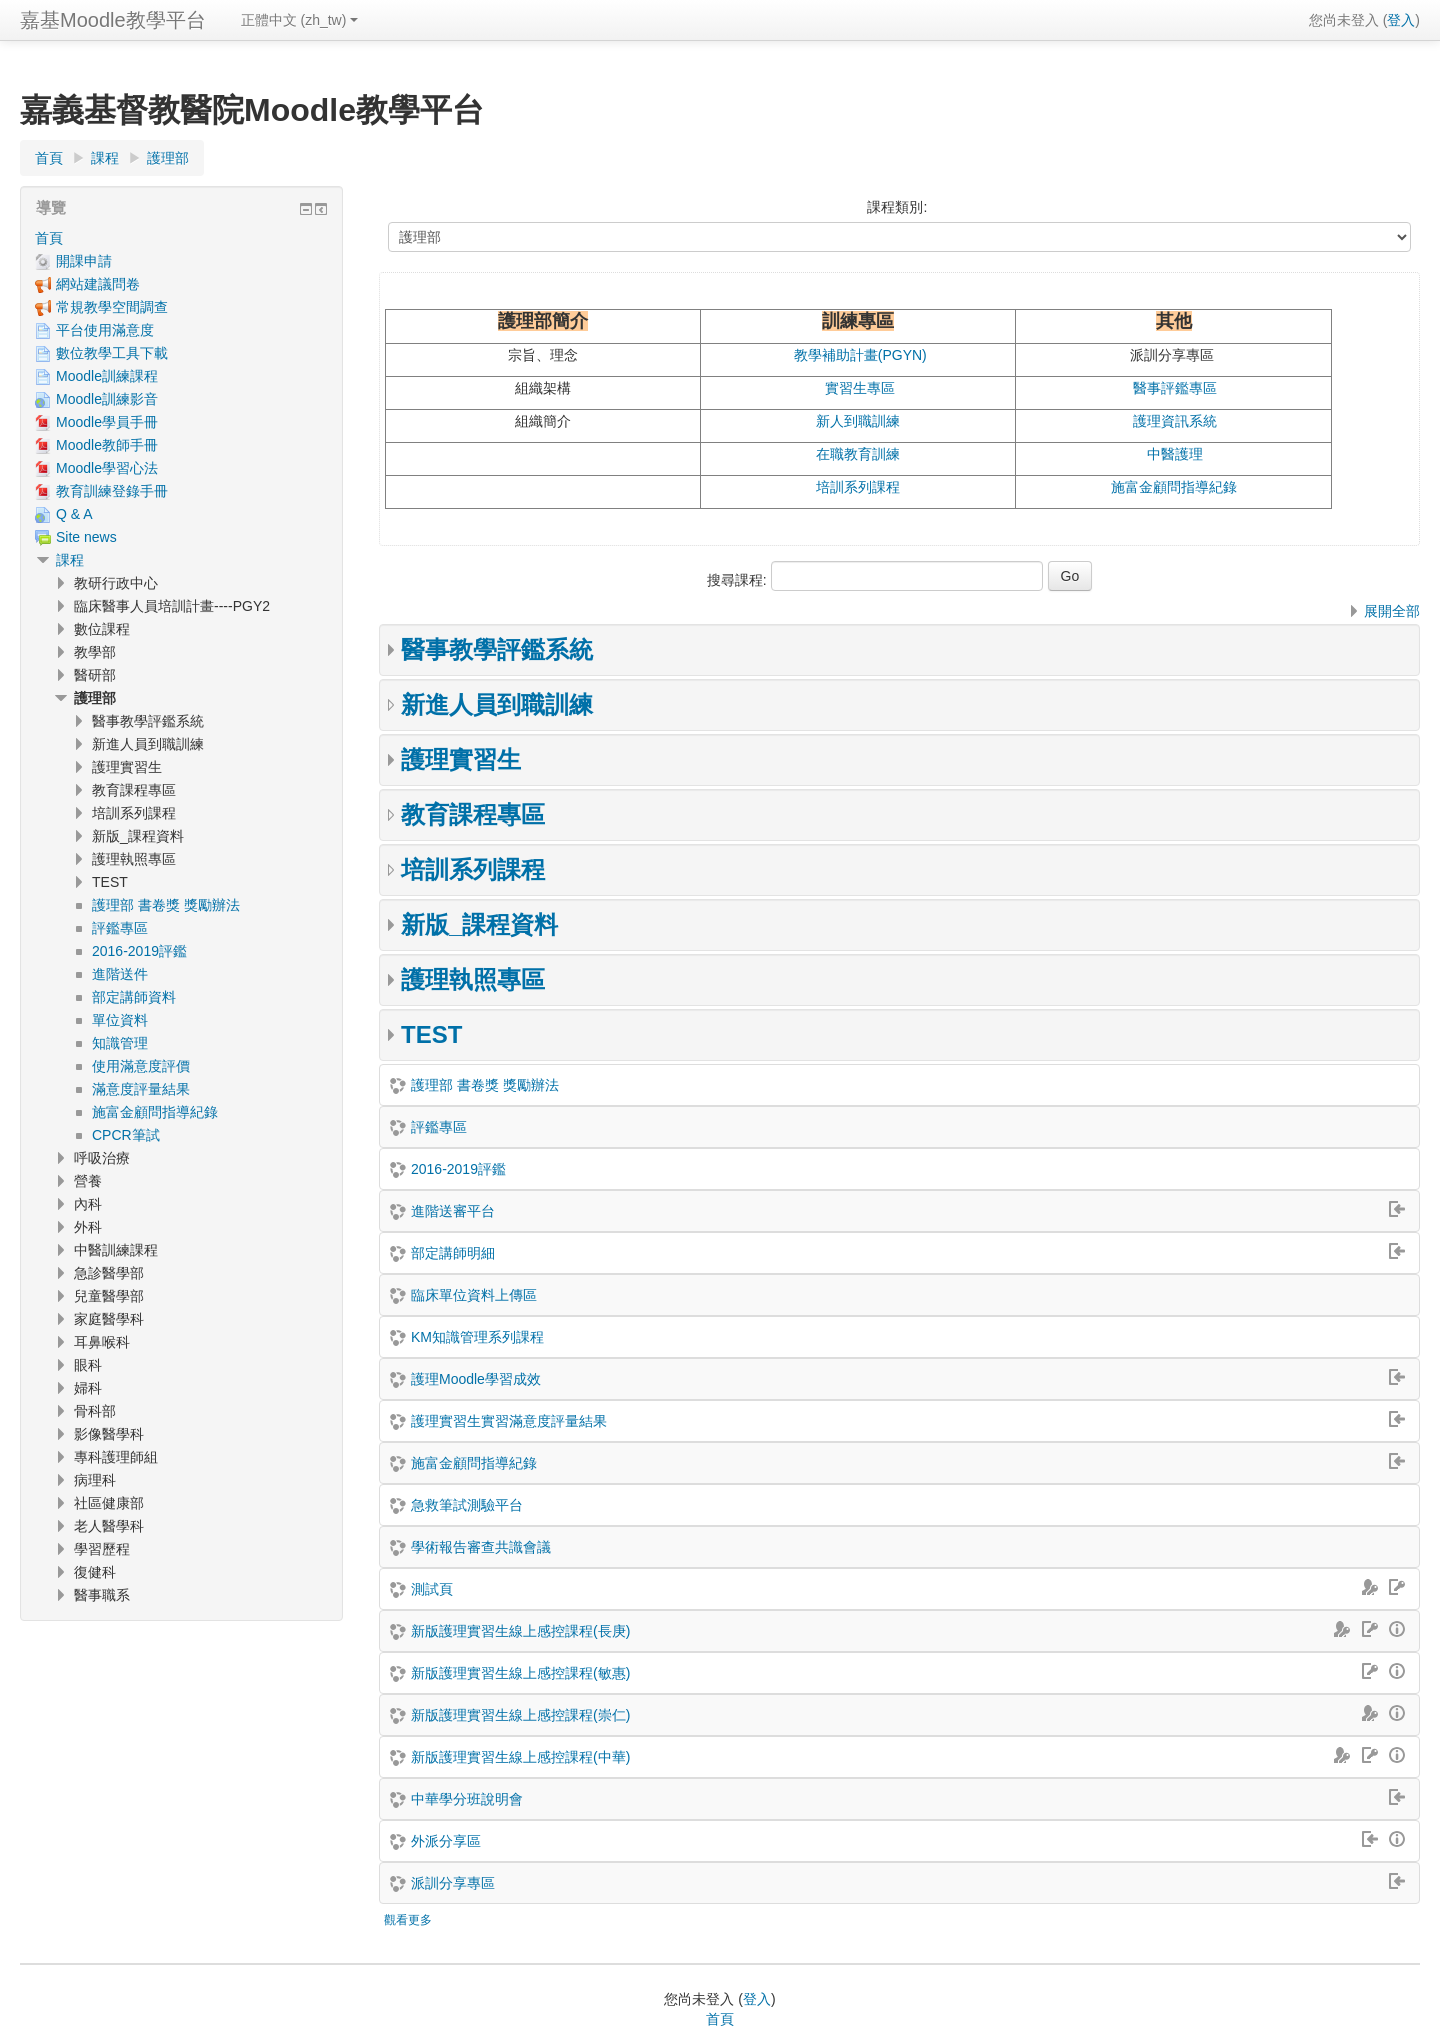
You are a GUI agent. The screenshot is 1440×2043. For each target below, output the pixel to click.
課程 (70, 560)
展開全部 (1392, 611)
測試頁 (432, 1589)
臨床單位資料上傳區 (474, 1295)
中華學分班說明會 (467, 1799)
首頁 (49, 238)
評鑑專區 (439, 1127)
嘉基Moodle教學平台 (113, 20)
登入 (1401, 20)
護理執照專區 (473, 979)
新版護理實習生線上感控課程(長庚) (520, 1631)
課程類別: (897, 207)
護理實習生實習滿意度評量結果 (509, 1421)
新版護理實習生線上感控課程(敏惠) (520, 1673)
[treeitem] (181, 238)
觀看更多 (408, 1920)
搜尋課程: (739, 580)
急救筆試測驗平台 (467, 1505)
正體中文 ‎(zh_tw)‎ (300, 20)
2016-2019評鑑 (458, 1169)
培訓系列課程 (858, 487)
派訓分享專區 (453, 1883)
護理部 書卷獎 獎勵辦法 (485, 1085)
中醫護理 (1175, 454)
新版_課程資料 (479, 924)
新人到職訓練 (858, 421)
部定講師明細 (453, 1253)
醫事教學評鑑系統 (497, 649)
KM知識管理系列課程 (477, 1337)
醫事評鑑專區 (1175, 388)
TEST (431, 1034)
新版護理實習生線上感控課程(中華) (520, 1757)
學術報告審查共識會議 (481, 1547)
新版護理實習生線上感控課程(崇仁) (520, 1715)
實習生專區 (860, 388)
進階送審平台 (453, 1211)
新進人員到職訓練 (497, 704)
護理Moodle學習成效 (476, 1379)
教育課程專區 (473, 814)
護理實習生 (461, 759)
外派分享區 (446, 1841)
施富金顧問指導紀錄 (1174, 487)
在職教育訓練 (858, 454)
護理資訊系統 (1175, 421)
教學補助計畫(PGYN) (860, 355)
